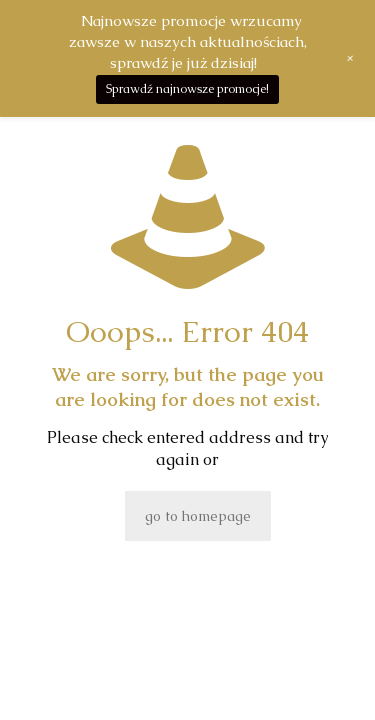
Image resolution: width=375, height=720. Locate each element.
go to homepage (198, 516)
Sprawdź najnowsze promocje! (187, 89)
